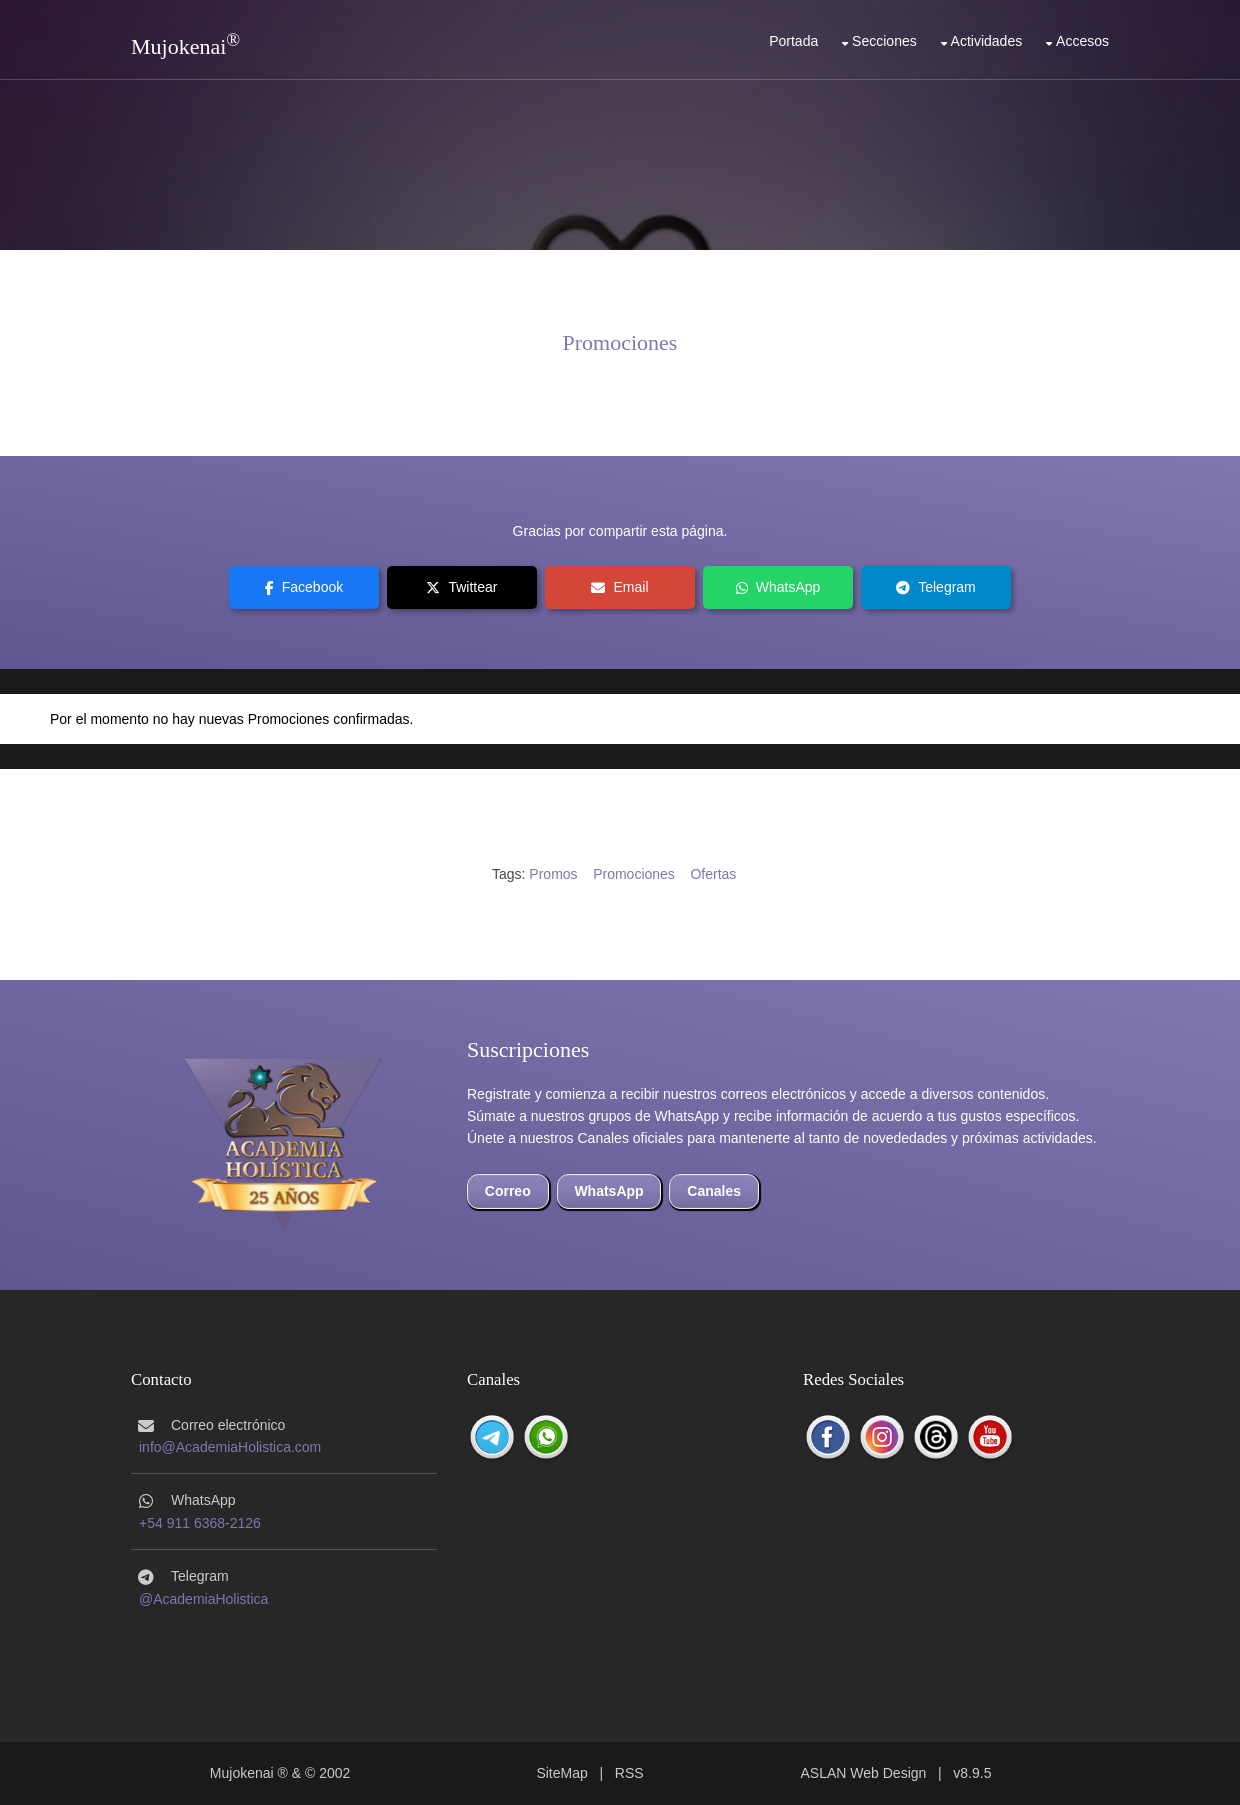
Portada (793, 41)
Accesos (1082, 41)
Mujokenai (178, 46)
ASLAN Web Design (864, 1773)
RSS (629, 1773)
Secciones (884, 41)
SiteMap (561, 1773)
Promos (553, 874)
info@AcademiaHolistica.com (230, 1447)
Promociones (620, 342)
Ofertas (713, 874)
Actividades (987, 41)
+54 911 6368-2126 (200, 1523)
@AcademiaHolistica (203, 1599)
